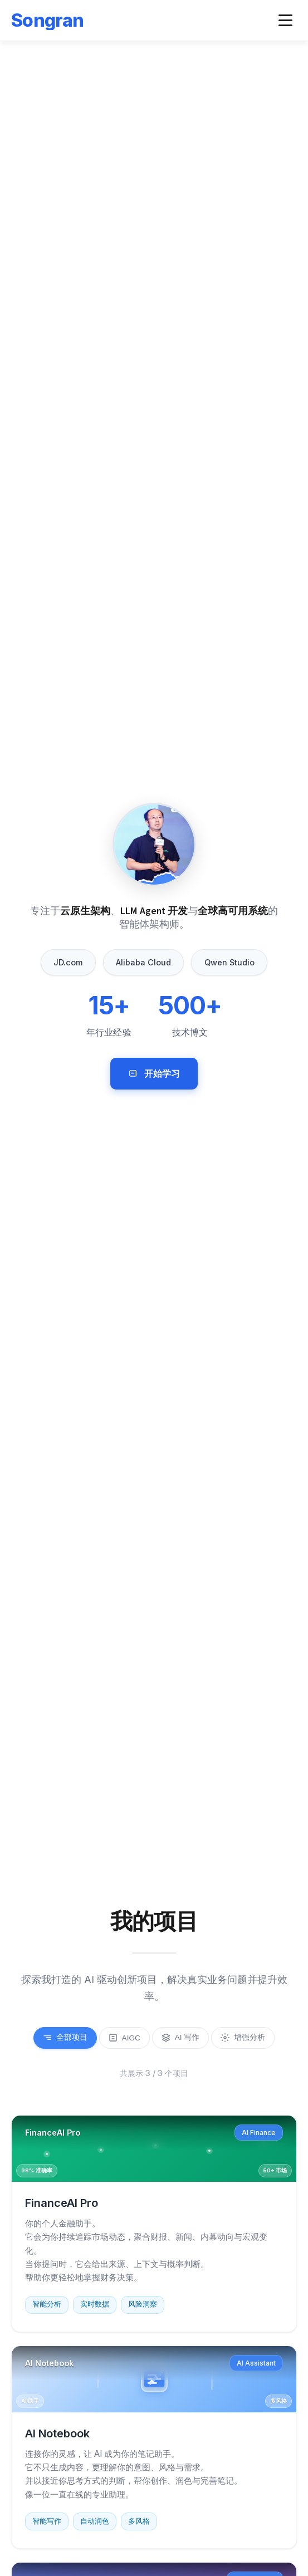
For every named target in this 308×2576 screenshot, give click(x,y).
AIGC (124, 2037)
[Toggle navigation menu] (285, 20)
